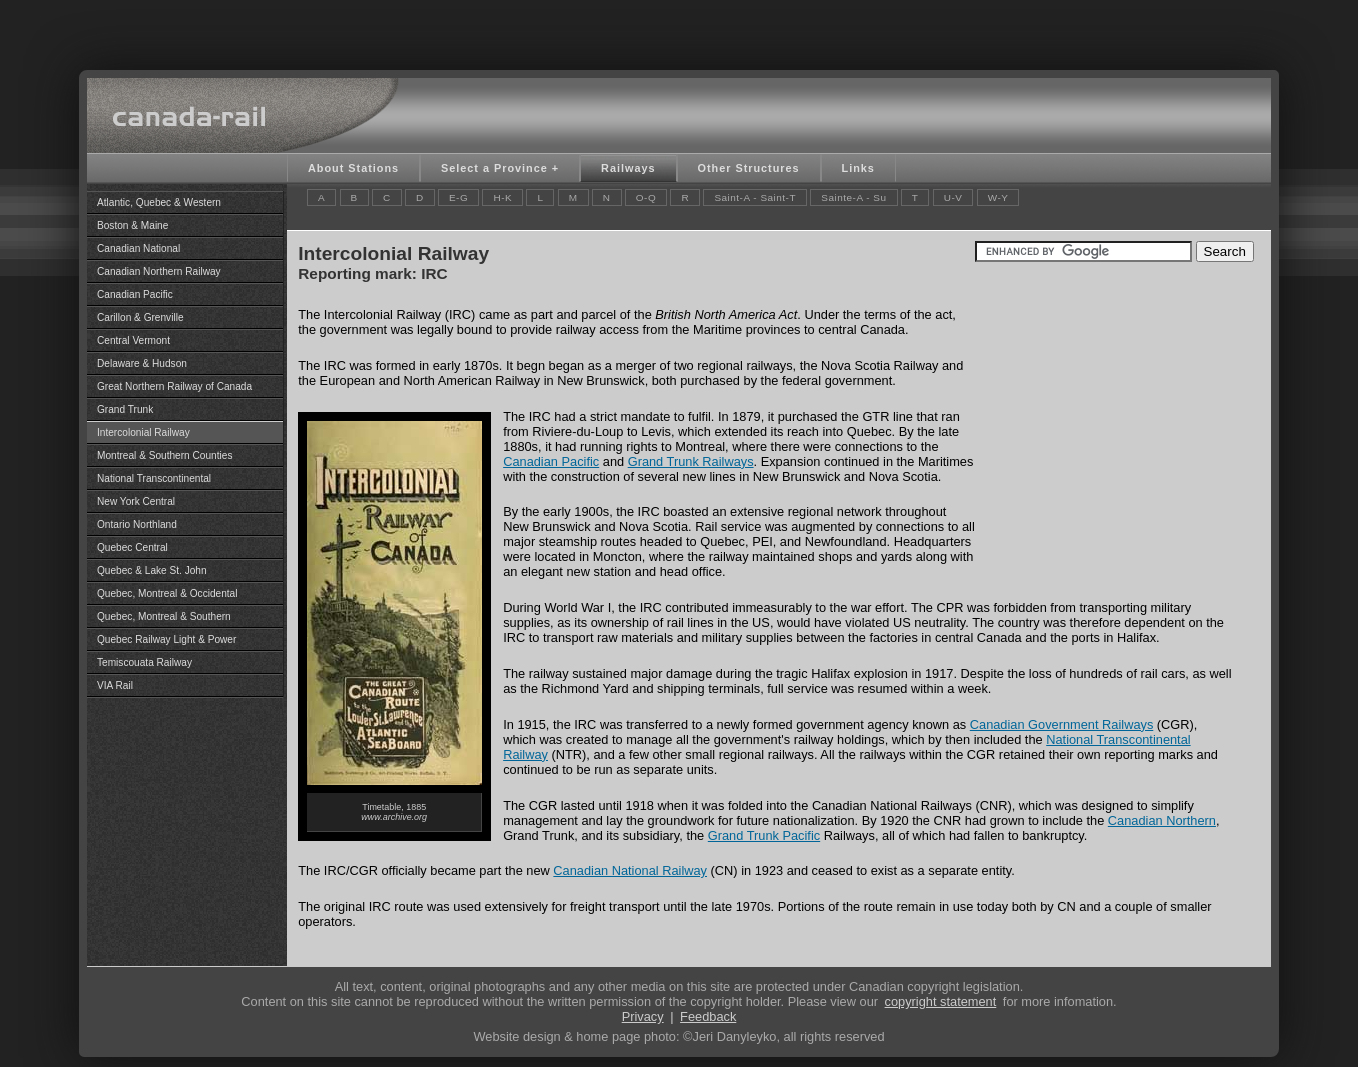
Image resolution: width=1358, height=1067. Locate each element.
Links (858, 168)
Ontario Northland (137, 524)
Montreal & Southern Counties (164, 455)
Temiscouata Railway (144, 662)
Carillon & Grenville (140, 317)
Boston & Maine (132, 225)
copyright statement (941, 1001)
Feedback (708, 1016)
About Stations (353, 168)
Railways (628, 168)
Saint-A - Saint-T (755, 197)
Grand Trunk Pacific (764, 835)
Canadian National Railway (630, 870)
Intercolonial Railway (143, 432)
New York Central (136, 501)
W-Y (998, 197)
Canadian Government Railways (1062, 724)
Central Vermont (133, 340)
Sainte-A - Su (853, 197)
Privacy (643, 1016)
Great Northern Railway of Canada (174, 386)
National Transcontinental (154, 478)
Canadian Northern (1162, 820)
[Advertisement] (679, 30)
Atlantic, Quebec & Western (159, 202)
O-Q (646, 197)
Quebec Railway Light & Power (166, 639)
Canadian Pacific (135, 294)
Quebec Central (132, 547)
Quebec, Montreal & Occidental (167, 593)
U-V (953, 197)
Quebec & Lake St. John (152, 570)
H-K (502, 197)
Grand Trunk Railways (691, 461)
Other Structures (749, 168)
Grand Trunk (125, 409)
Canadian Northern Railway (159, 271)
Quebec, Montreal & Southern (164, 616)
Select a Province (494, 168)
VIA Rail (115, 685)
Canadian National (138, 248)
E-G (458, 197)
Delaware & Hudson (142, 363)
